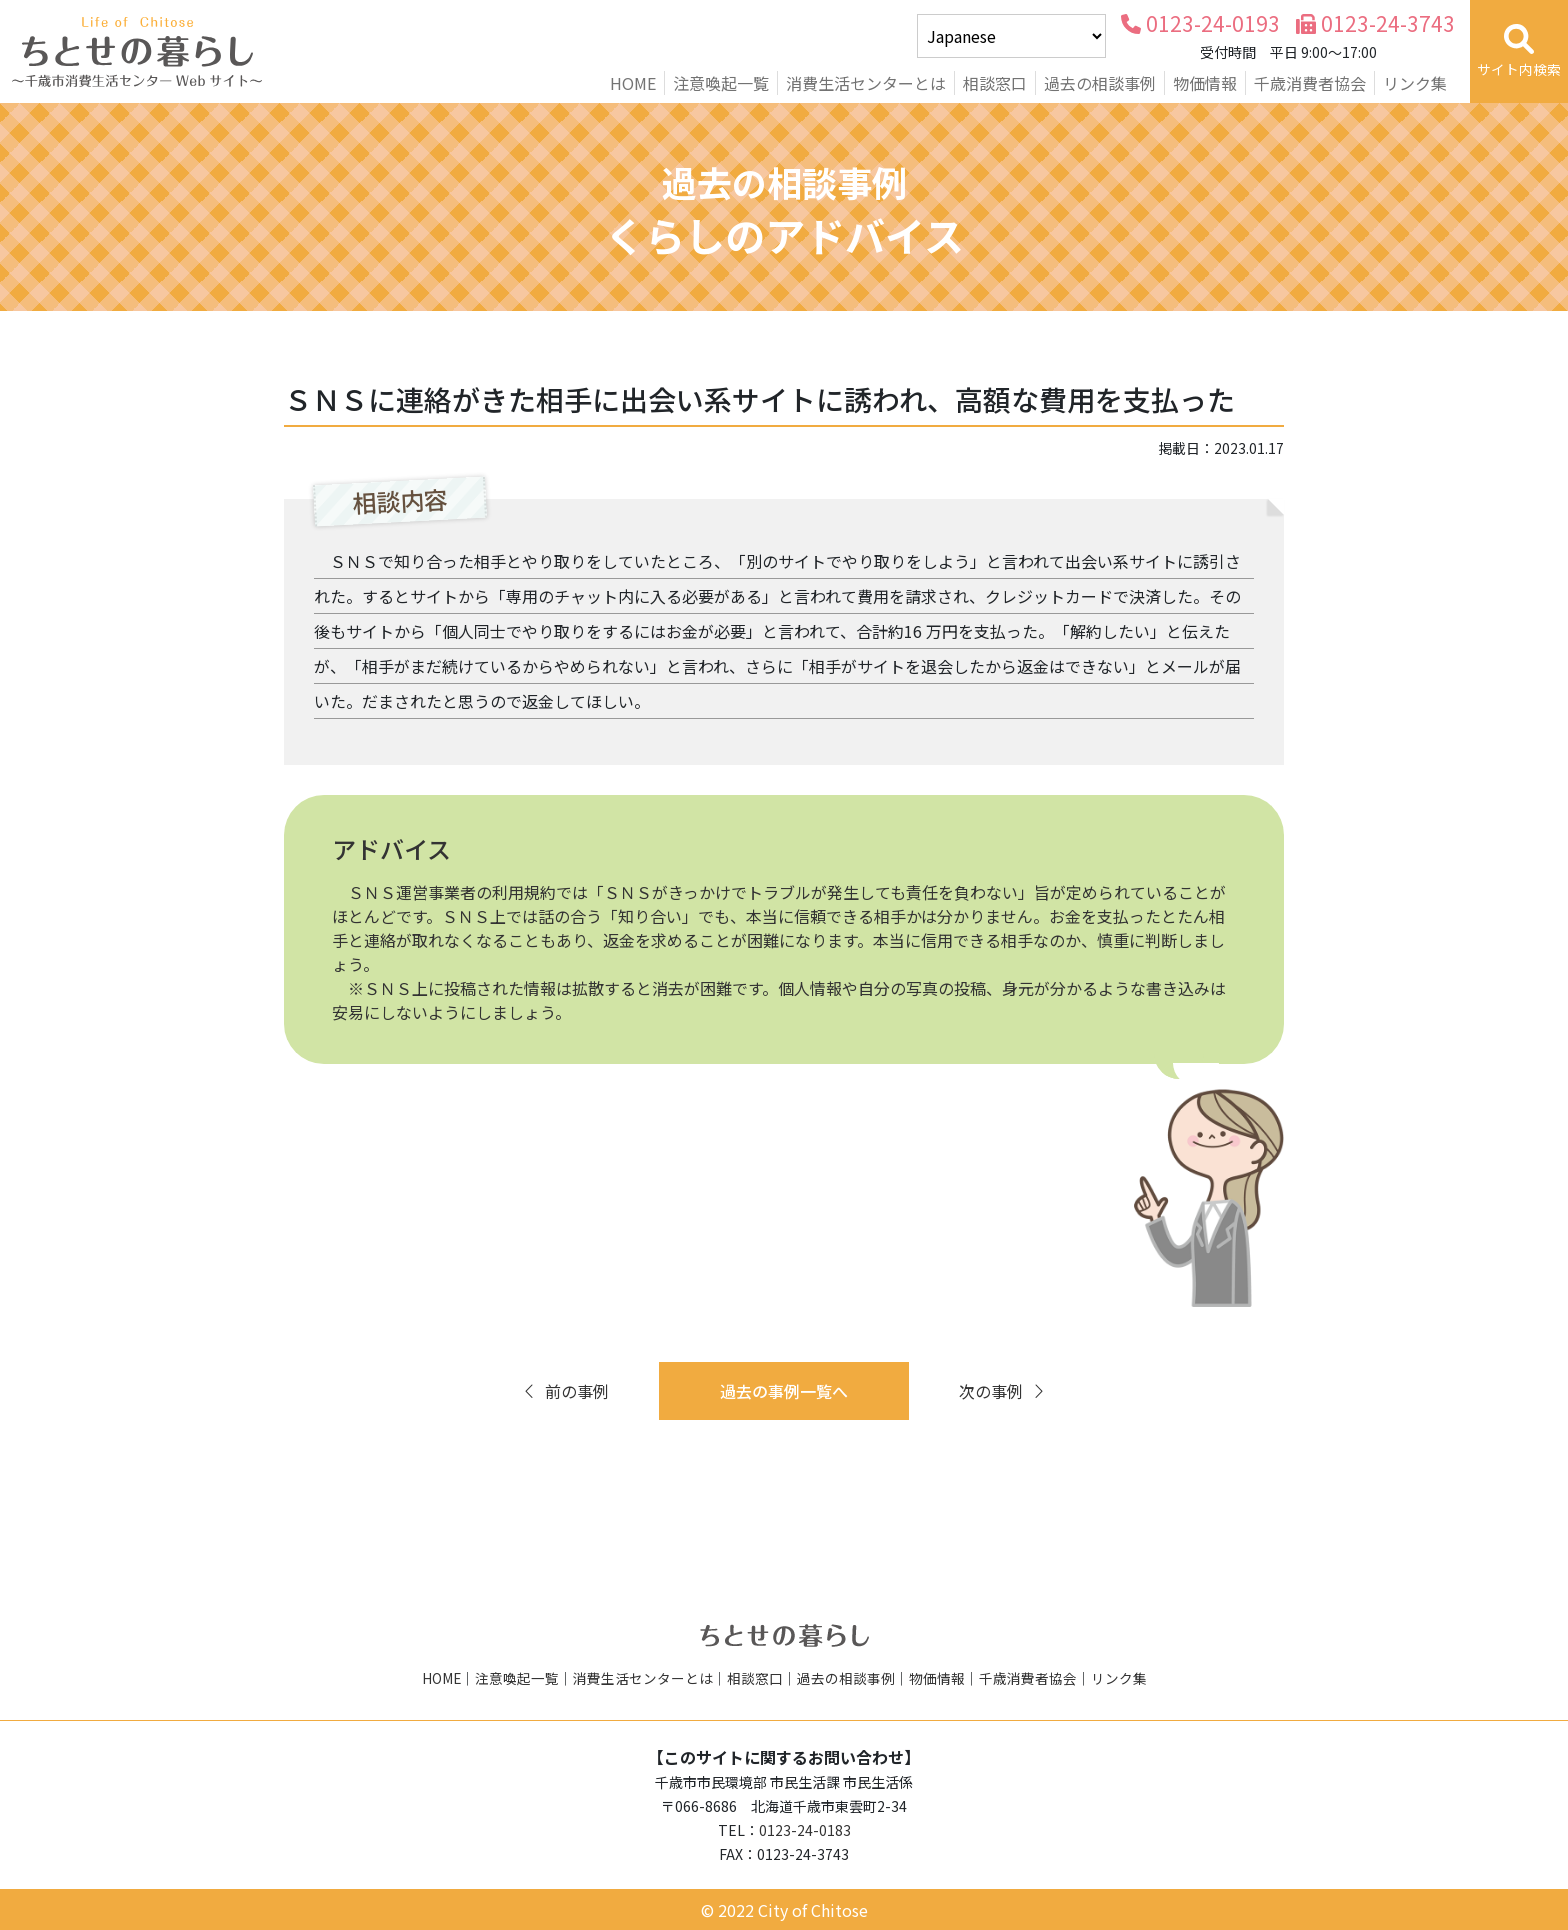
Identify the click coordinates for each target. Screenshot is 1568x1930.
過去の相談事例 (1100, 83)
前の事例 (565, 1391)
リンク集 (1415, 83)
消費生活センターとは (866, 83)
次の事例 (1003, 1391)
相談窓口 (995, 83)
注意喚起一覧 (721, 83)
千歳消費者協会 (1310, 83)
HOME (633, 83)
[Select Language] (1011, 36)
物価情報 (1205, 83)
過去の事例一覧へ (784, 1391)
